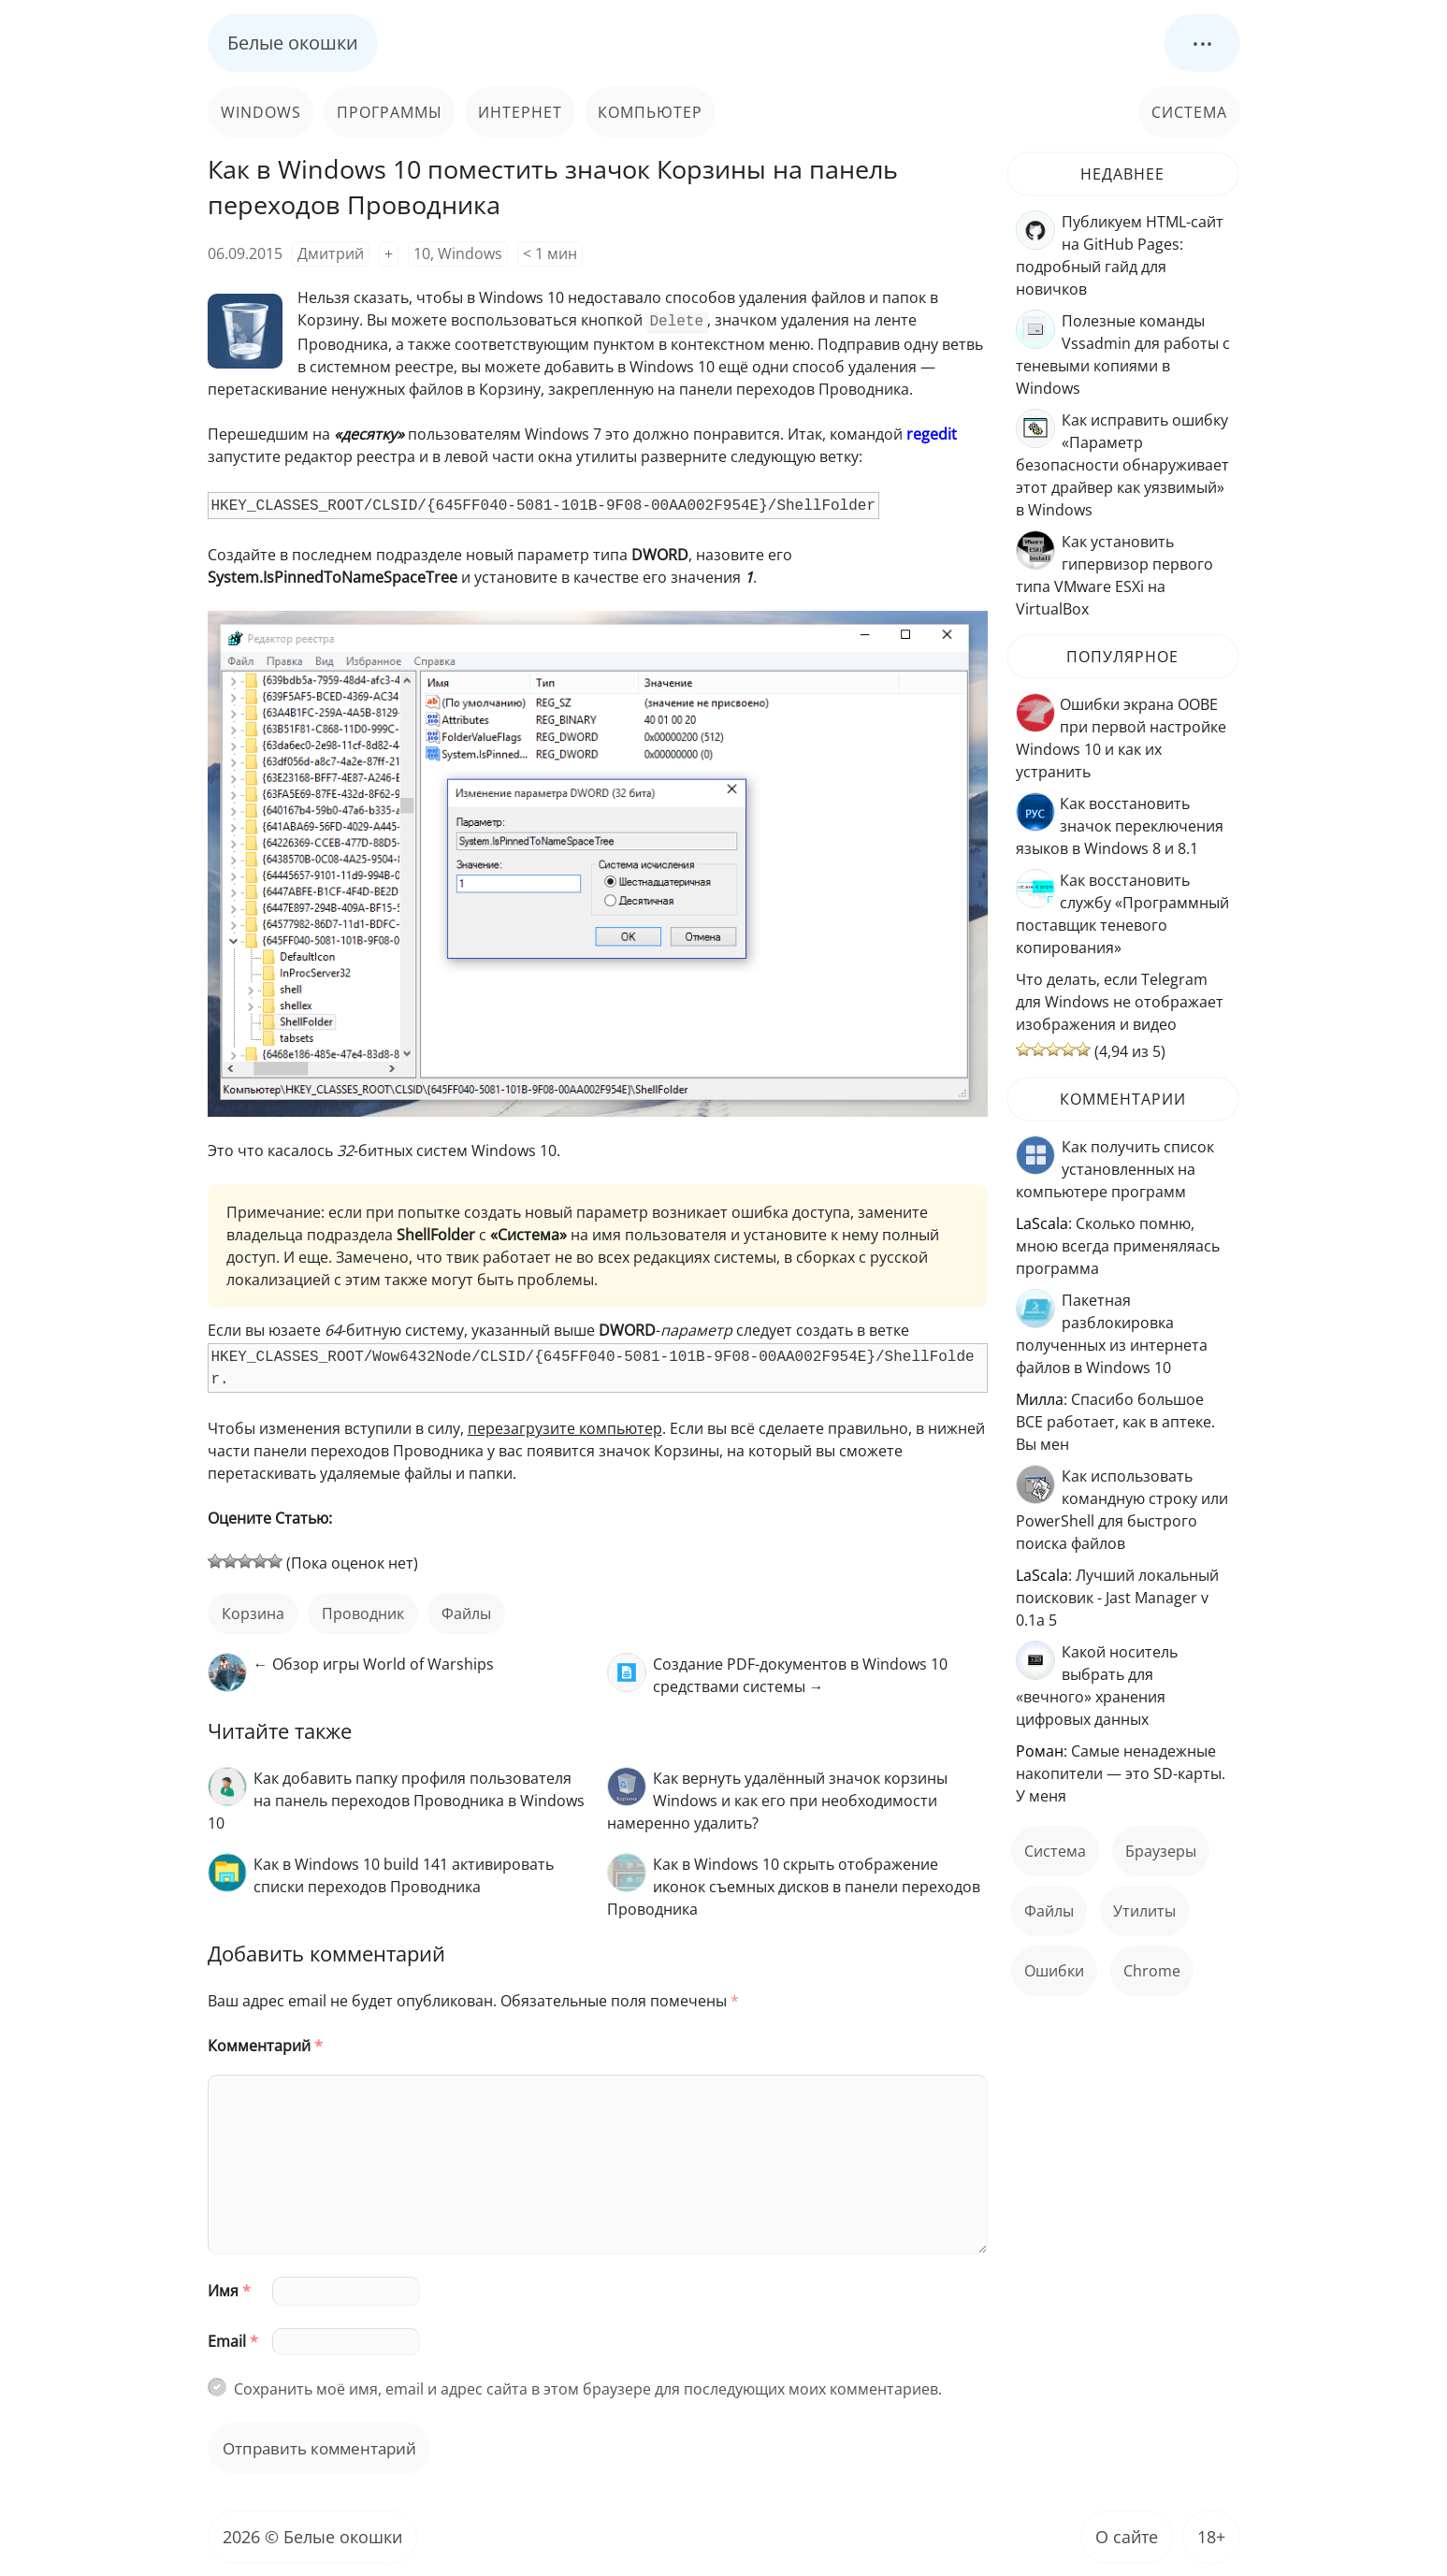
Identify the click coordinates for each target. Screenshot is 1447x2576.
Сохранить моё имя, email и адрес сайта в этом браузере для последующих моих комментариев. (588, 2387)
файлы (466, 1611)
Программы (389, 112)
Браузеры (1160, 1851)
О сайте (1126, 2535)
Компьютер (650, 112)
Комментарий (265, 2043)
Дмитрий (330, 253)
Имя (229, 2289)
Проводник (363, 1611)
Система (1189, 112)
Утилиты (1144, 1911)
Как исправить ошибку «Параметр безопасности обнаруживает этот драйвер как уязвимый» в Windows (1122, 465)
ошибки (1054, 1971)
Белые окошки (292, 42)
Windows (261, 112)
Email (233, 2339)
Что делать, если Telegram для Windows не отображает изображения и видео (1119, 1002)
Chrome (1151, 1971)
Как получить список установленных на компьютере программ (1115, 1169)
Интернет (520, 112)
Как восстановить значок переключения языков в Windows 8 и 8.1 (1119, 826)
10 (421, 253)
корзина (253, 1611)
